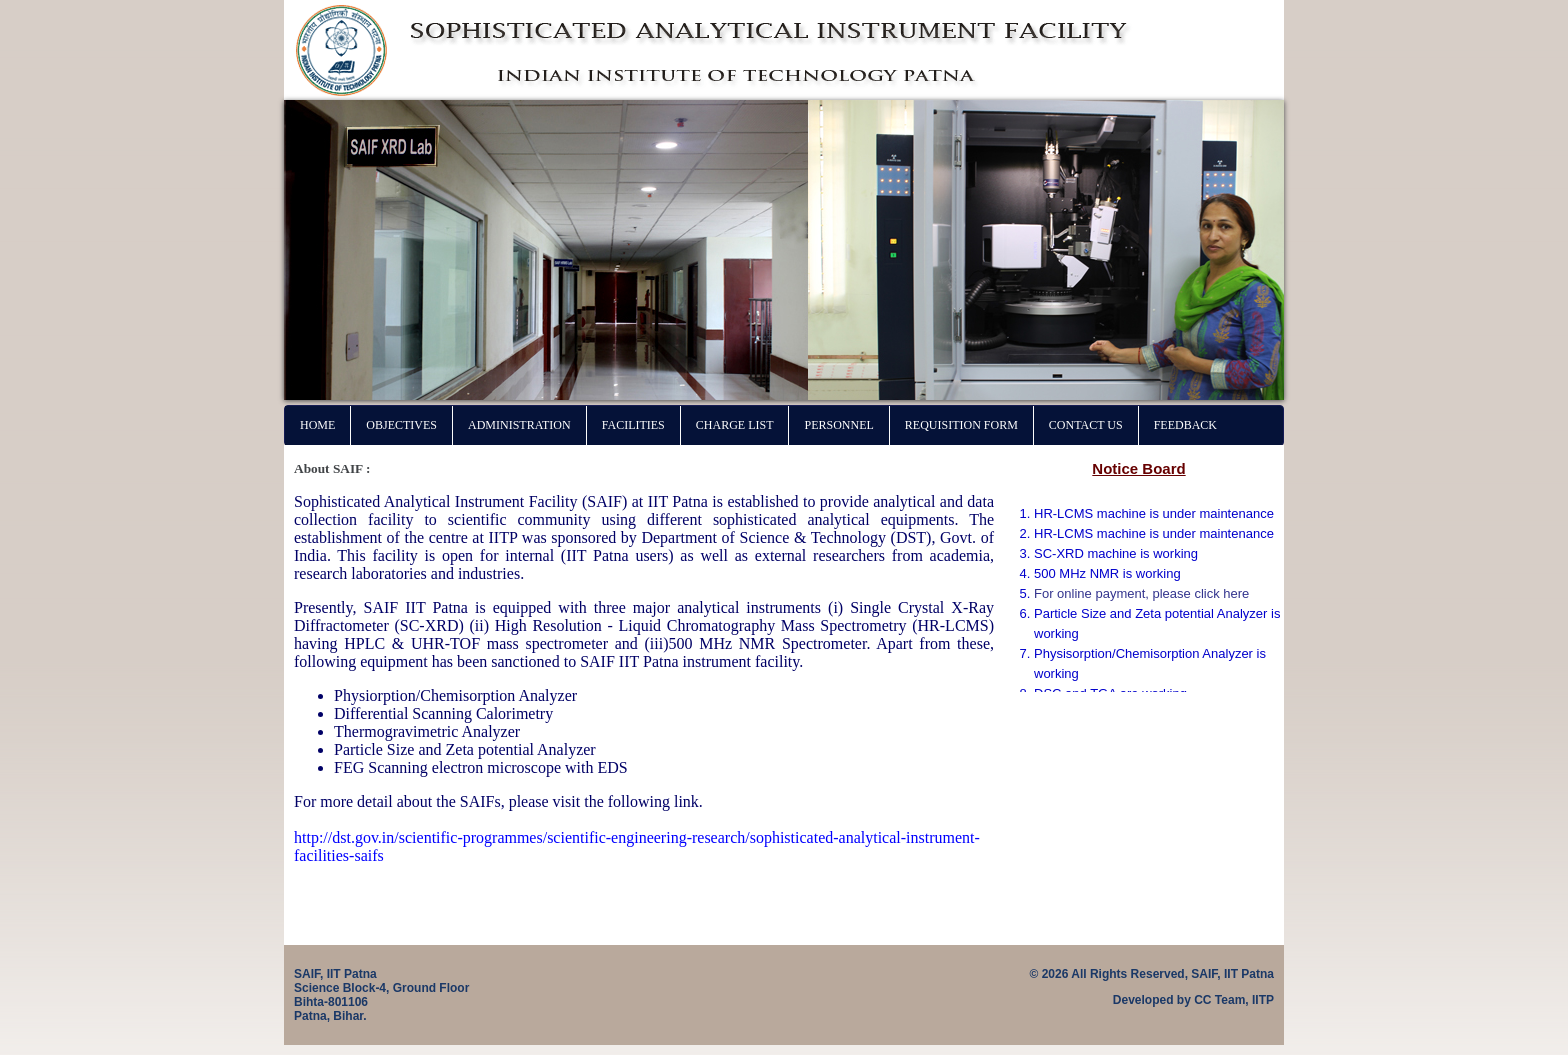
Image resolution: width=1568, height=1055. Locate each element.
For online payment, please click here (1141, 593)
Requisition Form (961, 425)
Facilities (633, 425)
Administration (519, 425)
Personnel (838, 425)
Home (317, 425)
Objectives (401, 425)
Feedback (1185, 425)
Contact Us (1086, 425)
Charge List (735, 425)
